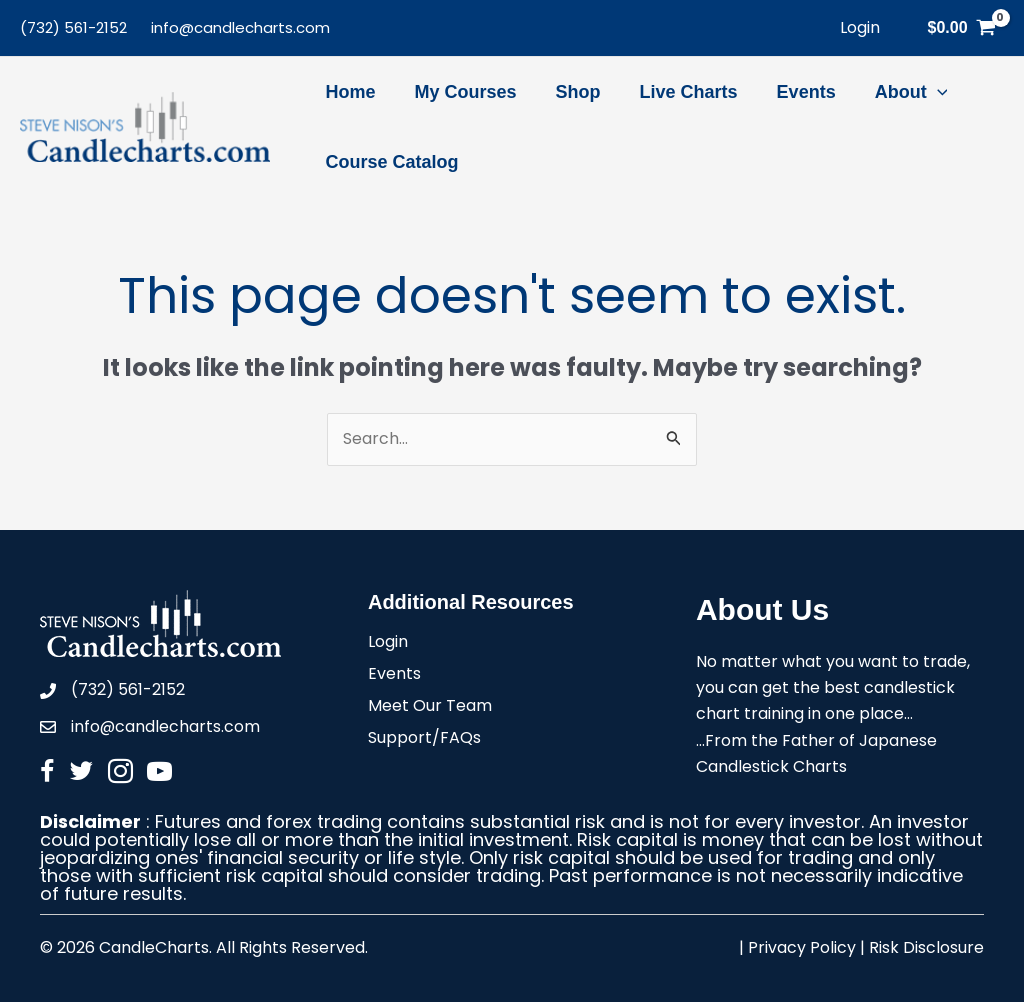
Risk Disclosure (926, 948)
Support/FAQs (424, 739)
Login (388, 643)
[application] (920, 92)
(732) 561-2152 (73, 27)
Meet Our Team (430, 707)
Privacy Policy (802, 948)
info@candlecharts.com (240, 27)
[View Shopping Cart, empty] (961, 28)
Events (394, 675)
